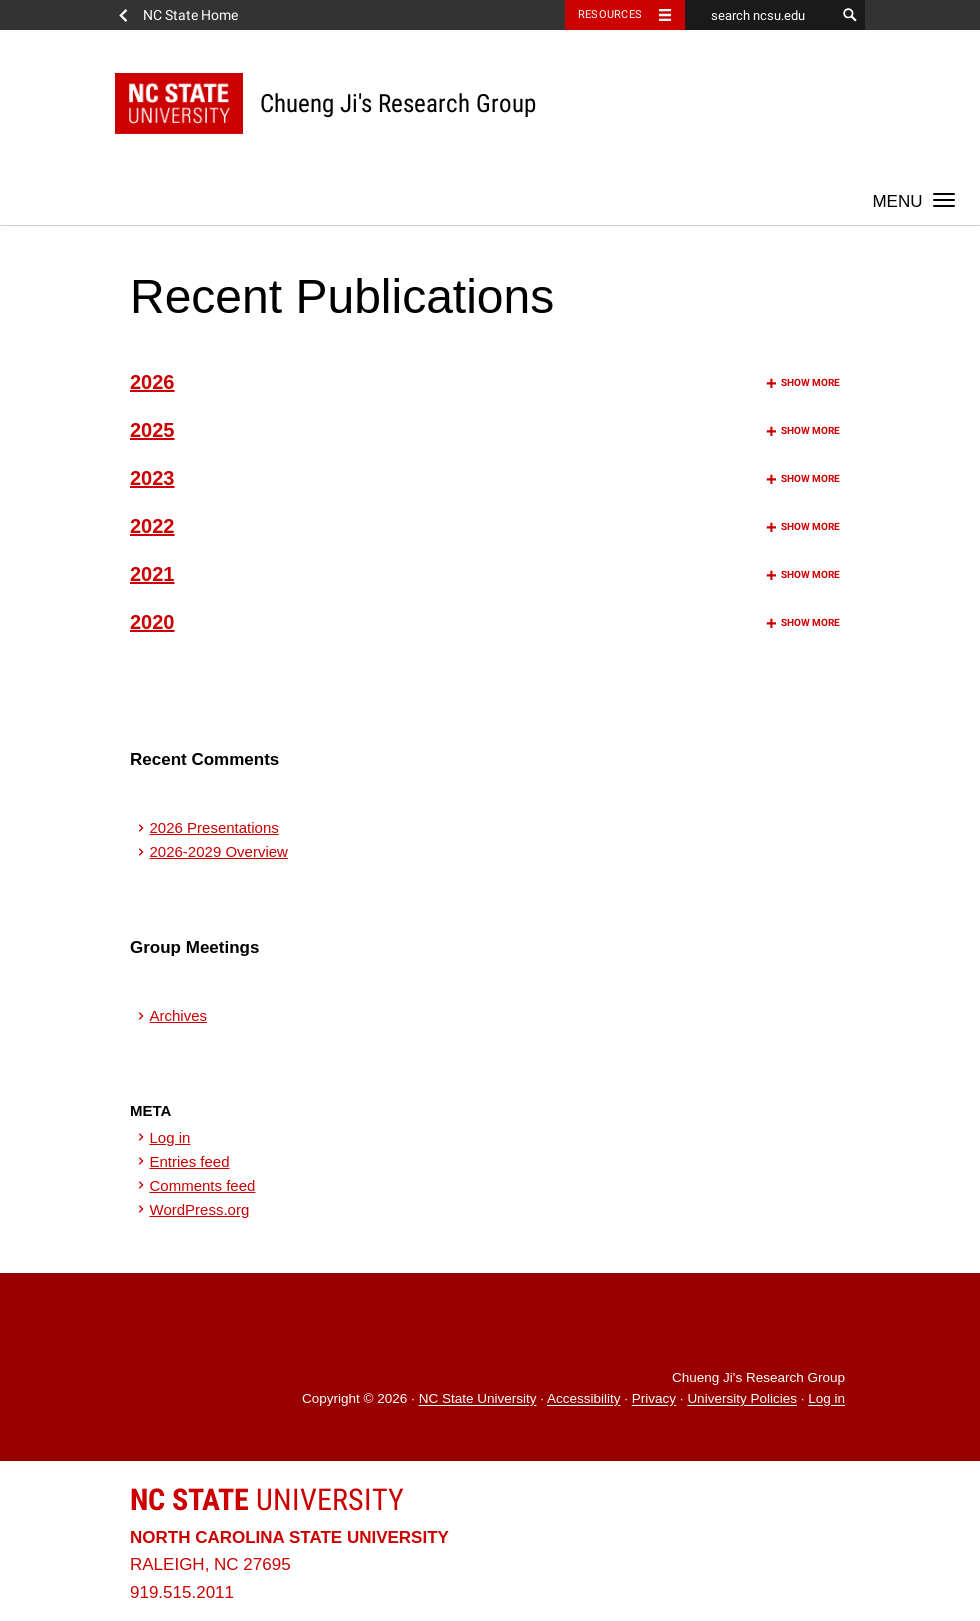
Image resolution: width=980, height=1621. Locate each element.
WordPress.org (200, 1209)
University (267, 1499)
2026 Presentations (214, 827)
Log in (170, 1137)
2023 (485, 478)
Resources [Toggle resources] (610, 14)
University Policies (742, 1399)
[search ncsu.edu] (760, 15)
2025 (485, 430)
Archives (179, 1015)
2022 (485, 526)
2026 (485, 382)
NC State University (478, 1399)
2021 (485, 574)
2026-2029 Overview (219, 851)
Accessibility (584, 1399)
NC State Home (190, 15)
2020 (485, 622)
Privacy (654, 1399)
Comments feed (203, 1185)
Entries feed (190, 1161)
